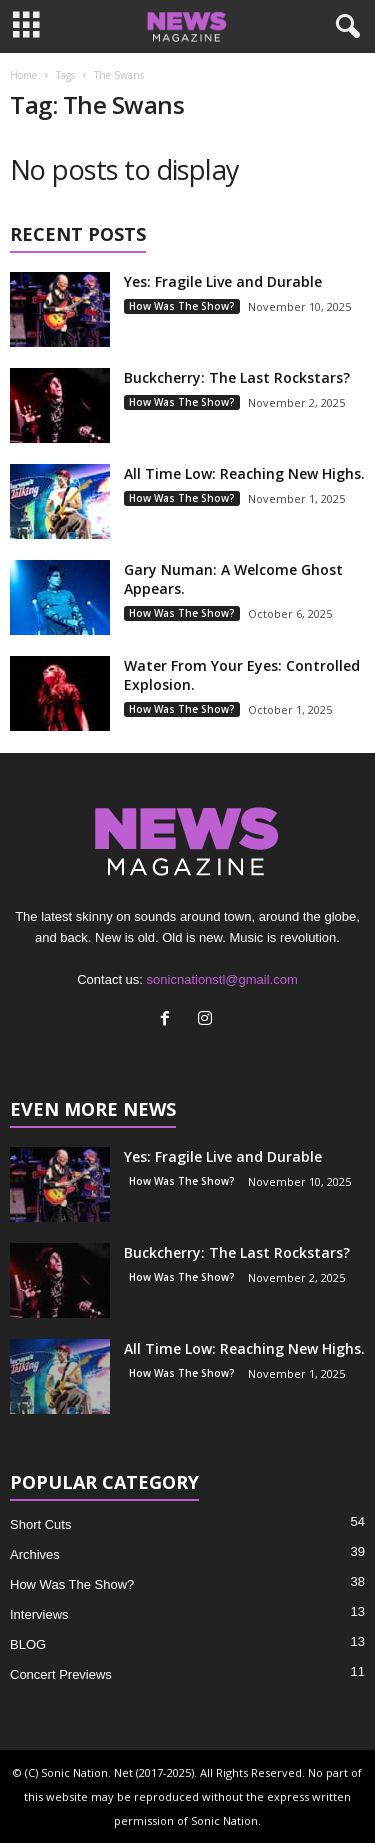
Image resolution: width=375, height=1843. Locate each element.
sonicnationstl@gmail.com (222, 979)
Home (23, 75)
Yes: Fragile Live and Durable (223, 281)
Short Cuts (40, 1524)
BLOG (28, 1644)
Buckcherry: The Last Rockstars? (237, 377)
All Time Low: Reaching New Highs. (244, 473)
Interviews (39, 1614)
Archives (35, 1554)
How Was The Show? (182, 306)
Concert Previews (61, 1674)
